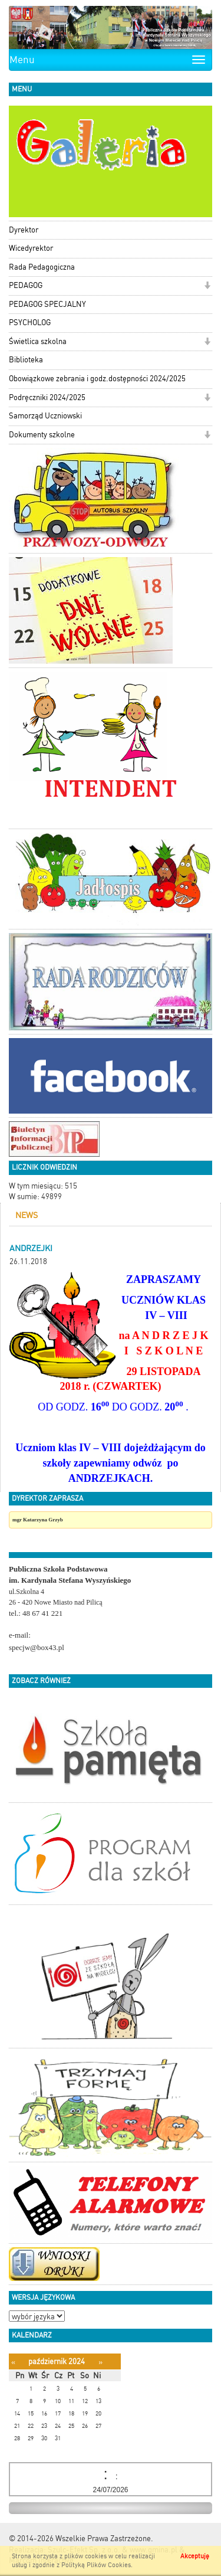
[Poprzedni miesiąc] (13, 2362)
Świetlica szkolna (38, 341)
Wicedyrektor (31, 248)
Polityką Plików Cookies (96, 2565)
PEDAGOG (25, 285)
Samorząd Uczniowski (45, 415)
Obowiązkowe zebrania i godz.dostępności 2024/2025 (97, 378)
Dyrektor (23, 229)
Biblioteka (26, 359)
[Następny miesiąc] (100, 2362)
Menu (22, 60)
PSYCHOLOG (30, 322)
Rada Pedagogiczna (42, 267)
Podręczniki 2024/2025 (47, 397)
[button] (207, 286)
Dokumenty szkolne (42, 434)
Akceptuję (194, 2556)
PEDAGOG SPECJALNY (47, 304)
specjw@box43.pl (36, 1647)
